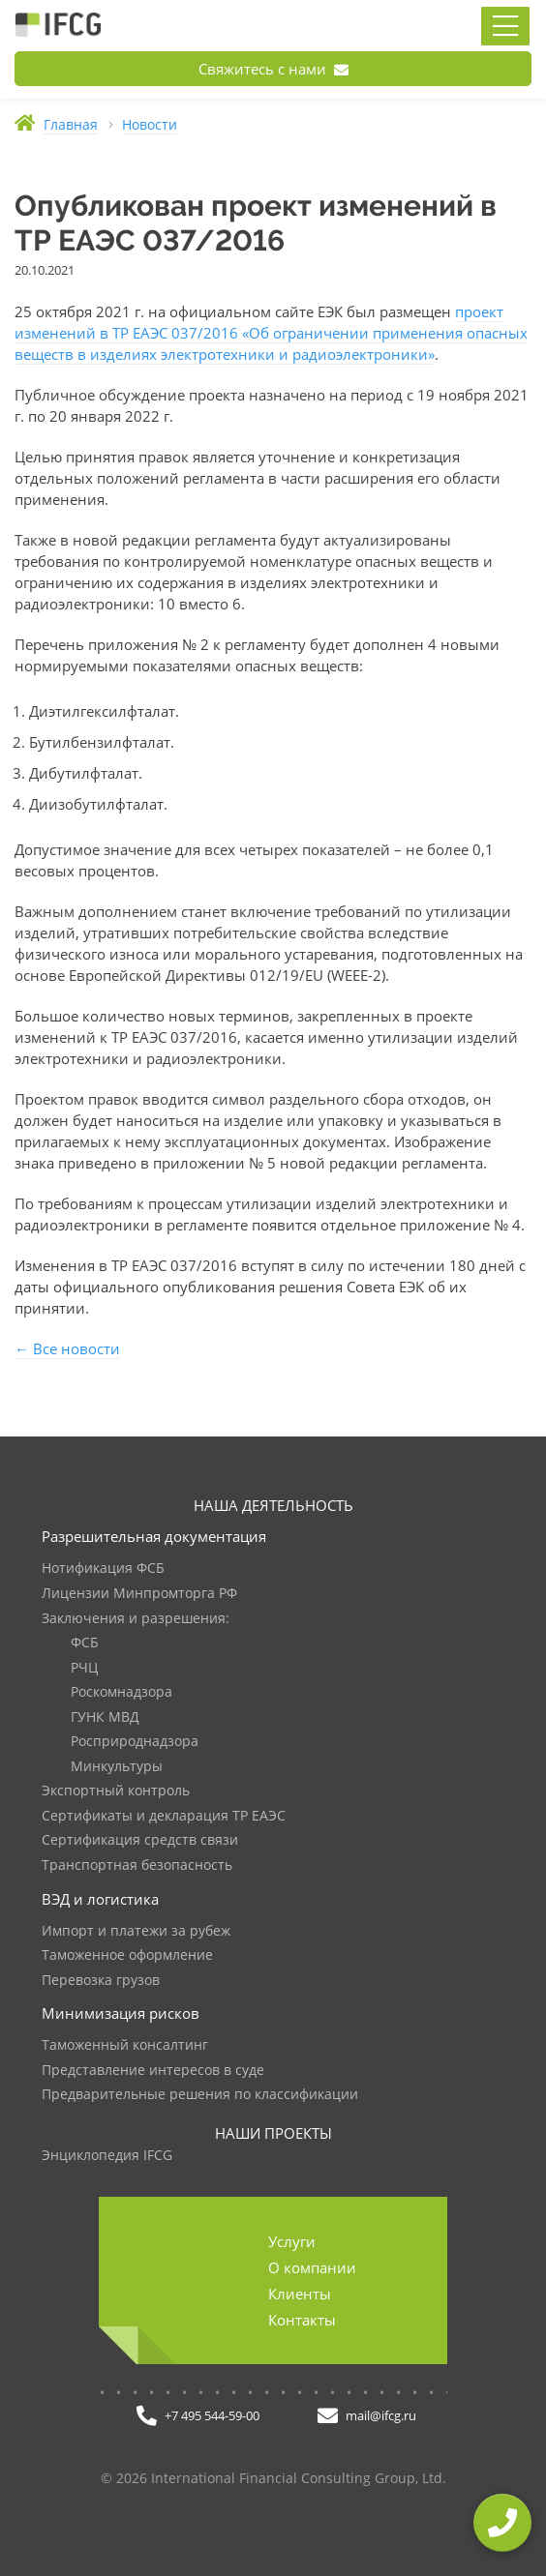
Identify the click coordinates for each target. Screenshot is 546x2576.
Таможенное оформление (127, 1955)
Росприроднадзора (134, 1741)
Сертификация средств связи (140, 1840)
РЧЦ (84, 1668)
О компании (312, 2267)
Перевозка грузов (101, 1980)
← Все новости (67, 1348)
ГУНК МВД (105, 1717)
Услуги (292, 2241)
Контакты (302, 2319)
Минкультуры (117, 1767)
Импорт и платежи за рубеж (136, 1931)
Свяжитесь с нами (273, 68)
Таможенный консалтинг (125, 2045)
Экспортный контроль (116, 1791)
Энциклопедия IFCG (107, 2155)
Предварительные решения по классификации (200, 2095)
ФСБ (85, 1643)
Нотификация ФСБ (103, 1568)
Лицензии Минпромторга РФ (139, 1593)
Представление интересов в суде (153, 2070)
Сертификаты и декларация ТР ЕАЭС (164, 1816)
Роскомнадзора (121, 1692)
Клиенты (299, 2293)
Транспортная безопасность (137, 1865)
